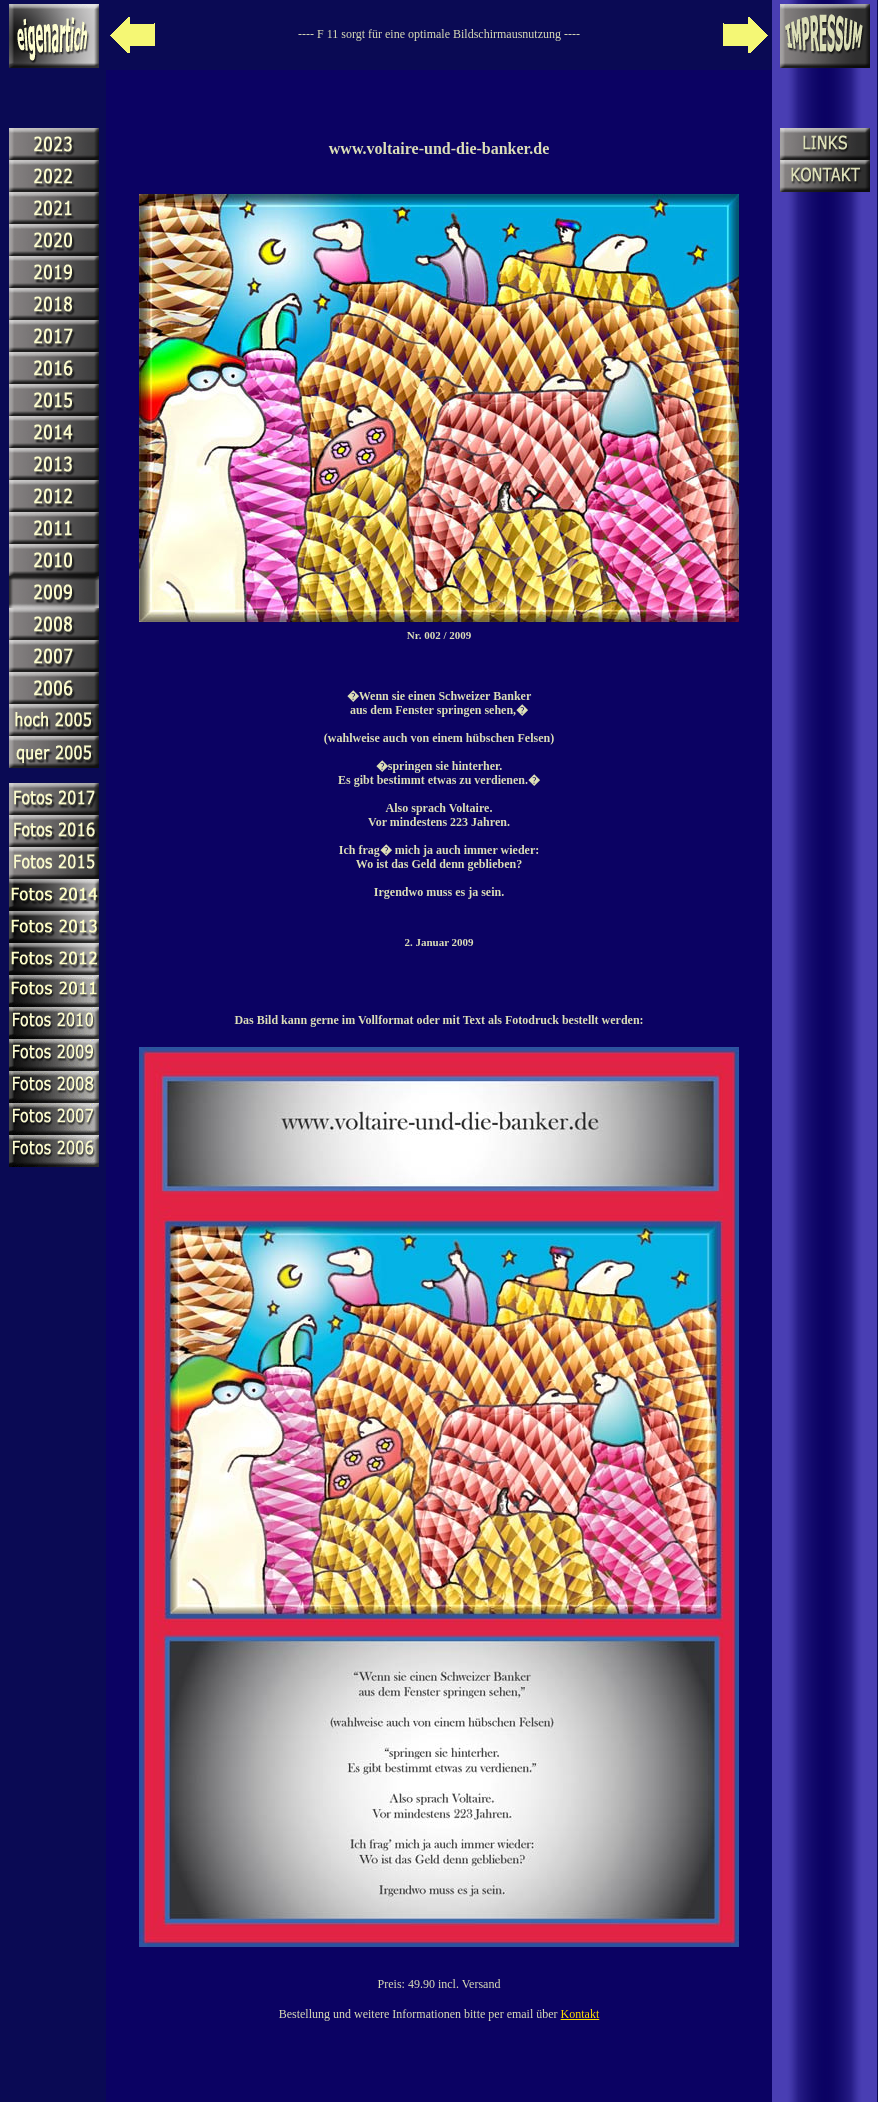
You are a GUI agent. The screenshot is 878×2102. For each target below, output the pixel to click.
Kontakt (580, 2014)
